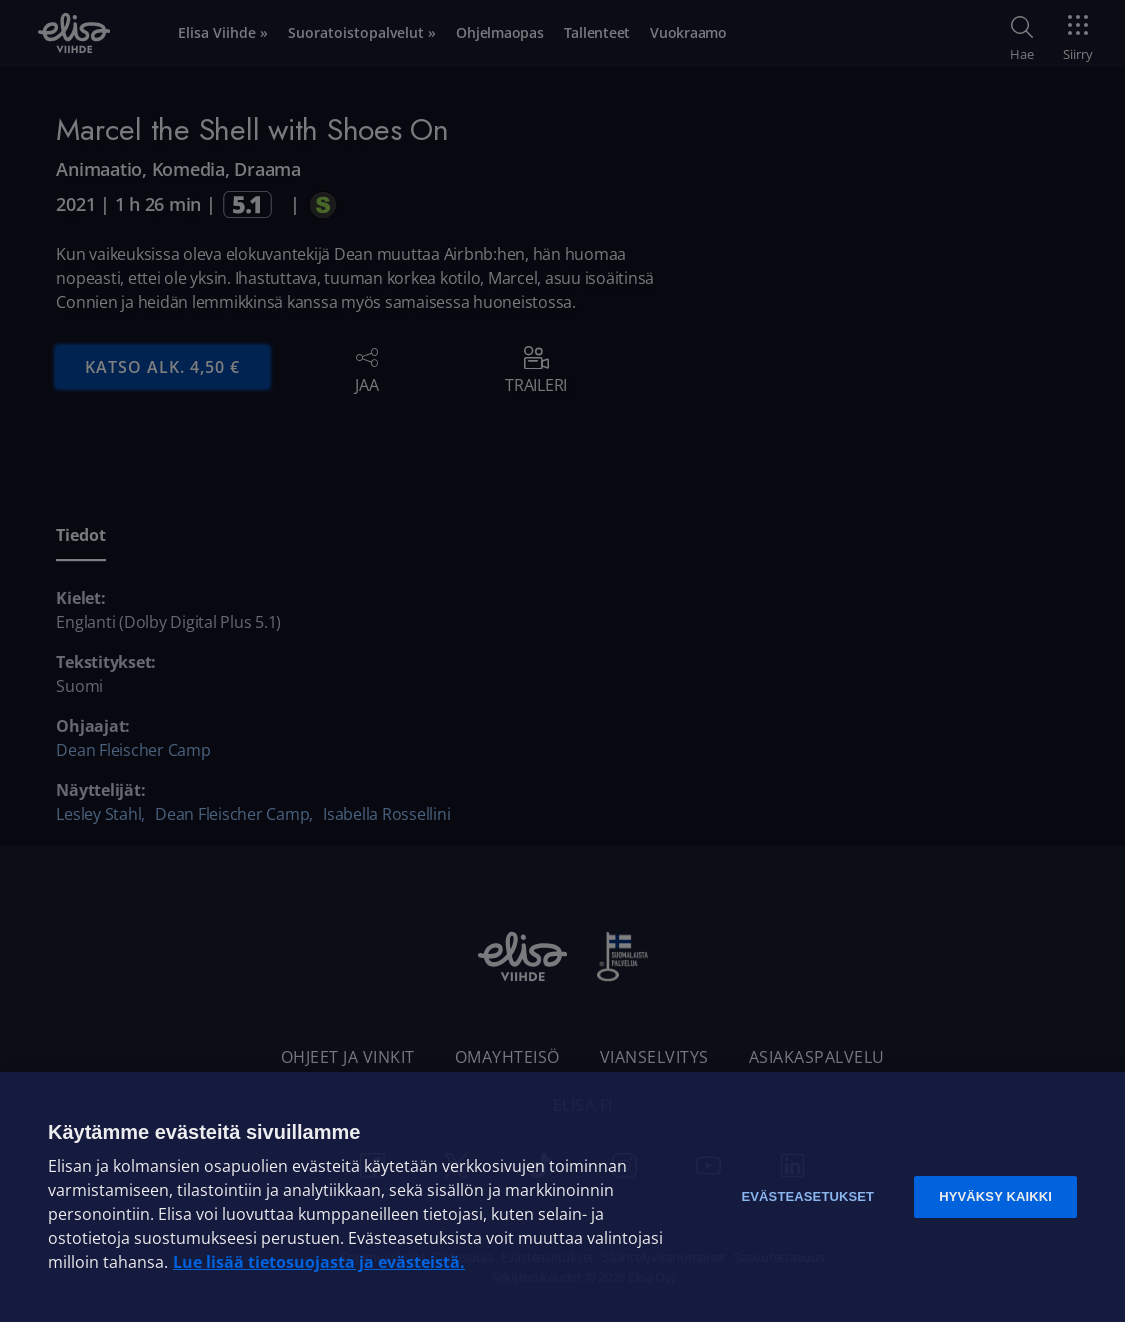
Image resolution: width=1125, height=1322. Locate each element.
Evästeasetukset (807, 1196)
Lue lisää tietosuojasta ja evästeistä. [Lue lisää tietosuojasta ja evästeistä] (319, 1262)
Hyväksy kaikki (995, 1196)
